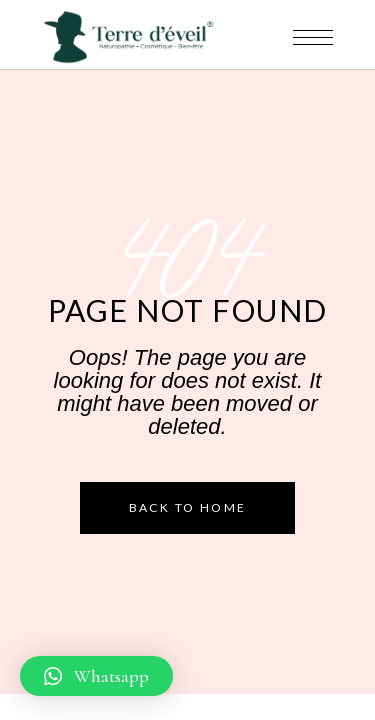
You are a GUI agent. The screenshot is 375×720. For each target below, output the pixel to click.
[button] (96, 676)
